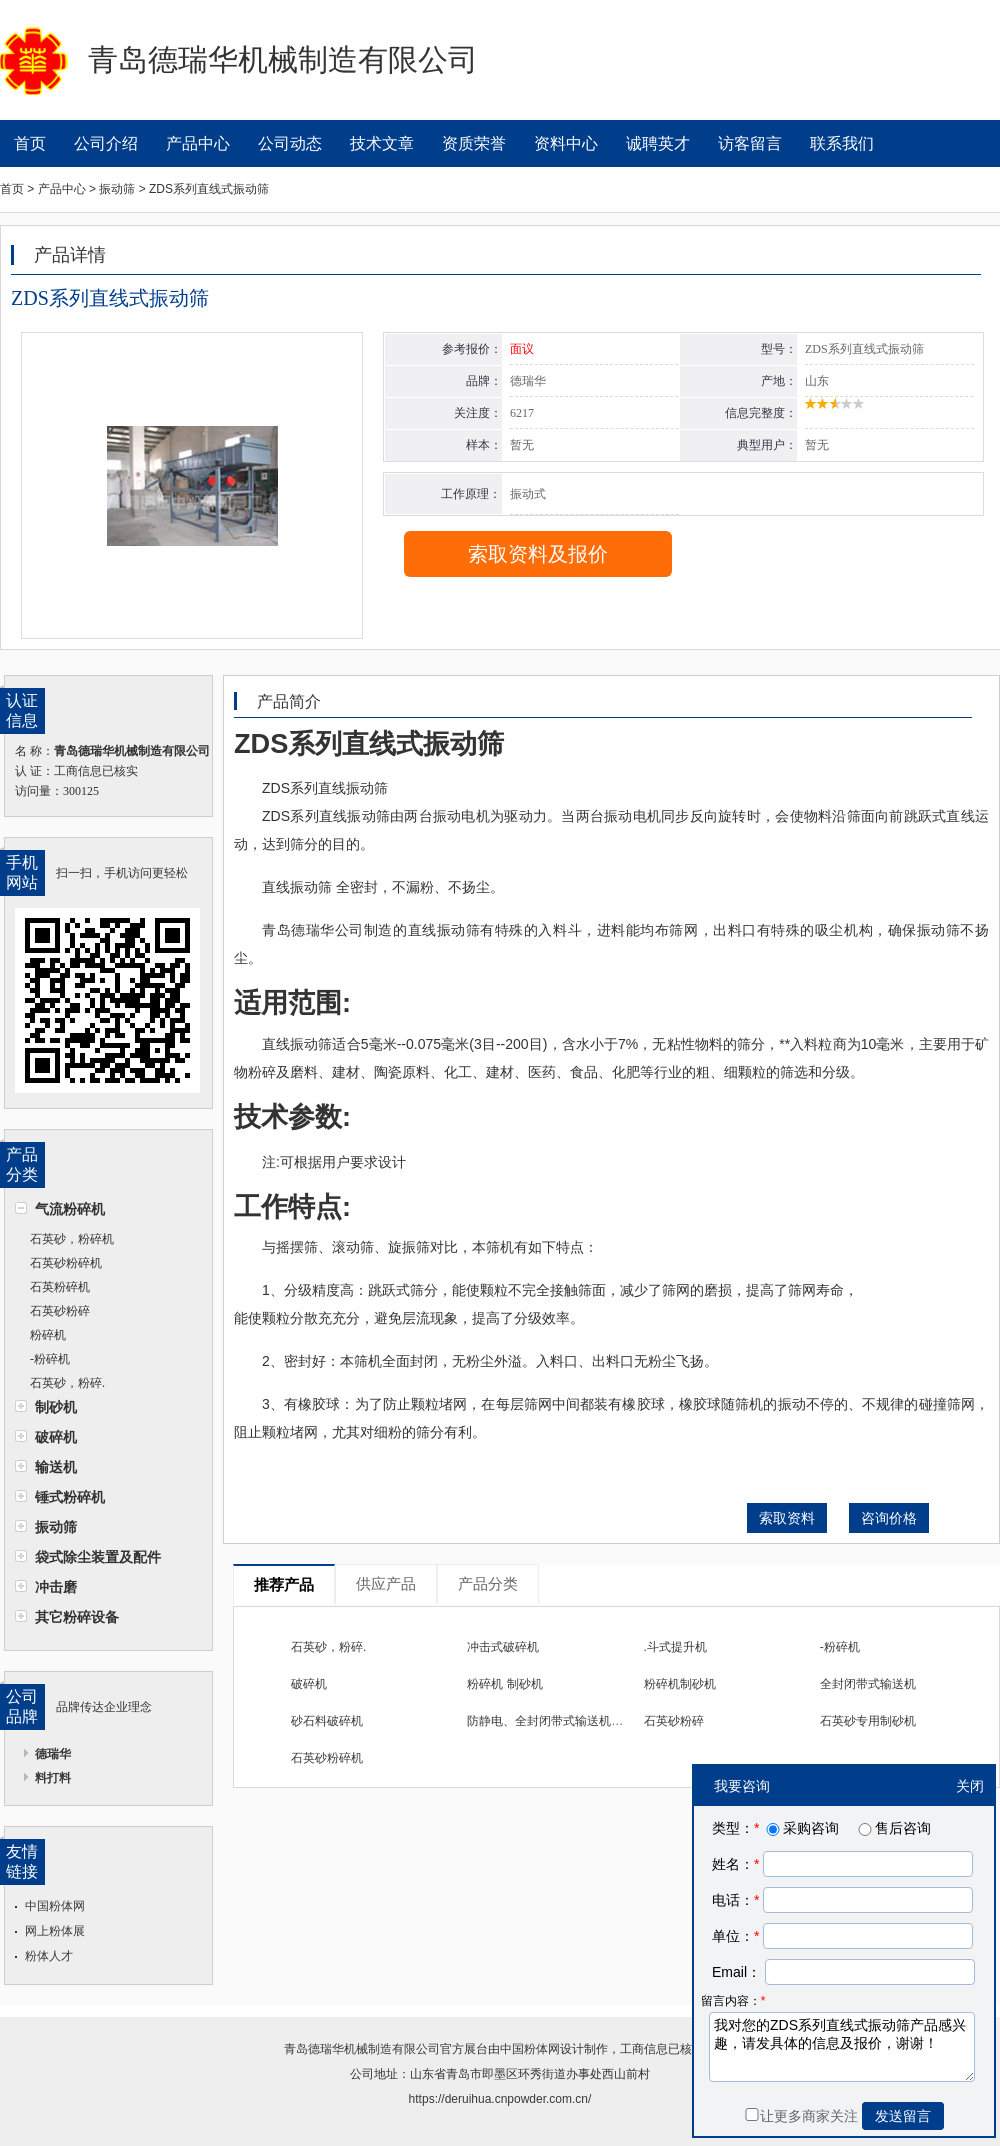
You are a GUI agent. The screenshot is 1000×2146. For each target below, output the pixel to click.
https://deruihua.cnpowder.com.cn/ (500, 2099)
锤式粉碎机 (70, 1497)
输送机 (56, 1467)
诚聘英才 (658, 143)
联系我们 (842, 143)
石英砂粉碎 (60, 1311)
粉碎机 (48, 1335)
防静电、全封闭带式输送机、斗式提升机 (575, 1721)
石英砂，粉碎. (67, 1383)
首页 (30, 143)
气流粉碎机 (70, 1209)
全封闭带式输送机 (868, 1684)
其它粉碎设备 (77, 1617)
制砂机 (56, 1407)
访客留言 (750, 143)
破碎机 (56, 1437)
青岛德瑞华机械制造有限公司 (362, 2049)
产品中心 (198, 143)
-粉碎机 (50, 1359)
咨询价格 (889, 1518)
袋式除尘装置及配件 (98, 1557)
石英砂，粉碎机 (72, 1239)
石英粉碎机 (60, 1287)
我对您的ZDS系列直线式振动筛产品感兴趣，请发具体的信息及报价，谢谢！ (842, 2047)
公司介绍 (106, 143)
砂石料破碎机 (327, 1721)
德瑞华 (53, 1754)
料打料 (53, 1778)
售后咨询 (893, 1828)
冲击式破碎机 (503, 1647)
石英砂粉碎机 (66, 1263)
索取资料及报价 (538, 554)
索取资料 (787, 1518)
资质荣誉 (474, 143)
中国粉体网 (55, 1906)
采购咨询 (801, 1828)
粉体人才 (49, 1956)
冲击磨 (56, 1587)
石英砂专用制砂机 (868, 1721)
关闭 (970, 1786)
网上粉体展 (55, 1931)
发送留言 (903, 2116)
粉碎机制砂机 (680, 1684)
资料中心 (566, 143)
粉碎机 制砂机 (504, 1684)
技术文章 (382, 143)
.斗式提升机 (675, 1647)
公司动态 (290, 143)
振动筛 (56, 1527)
